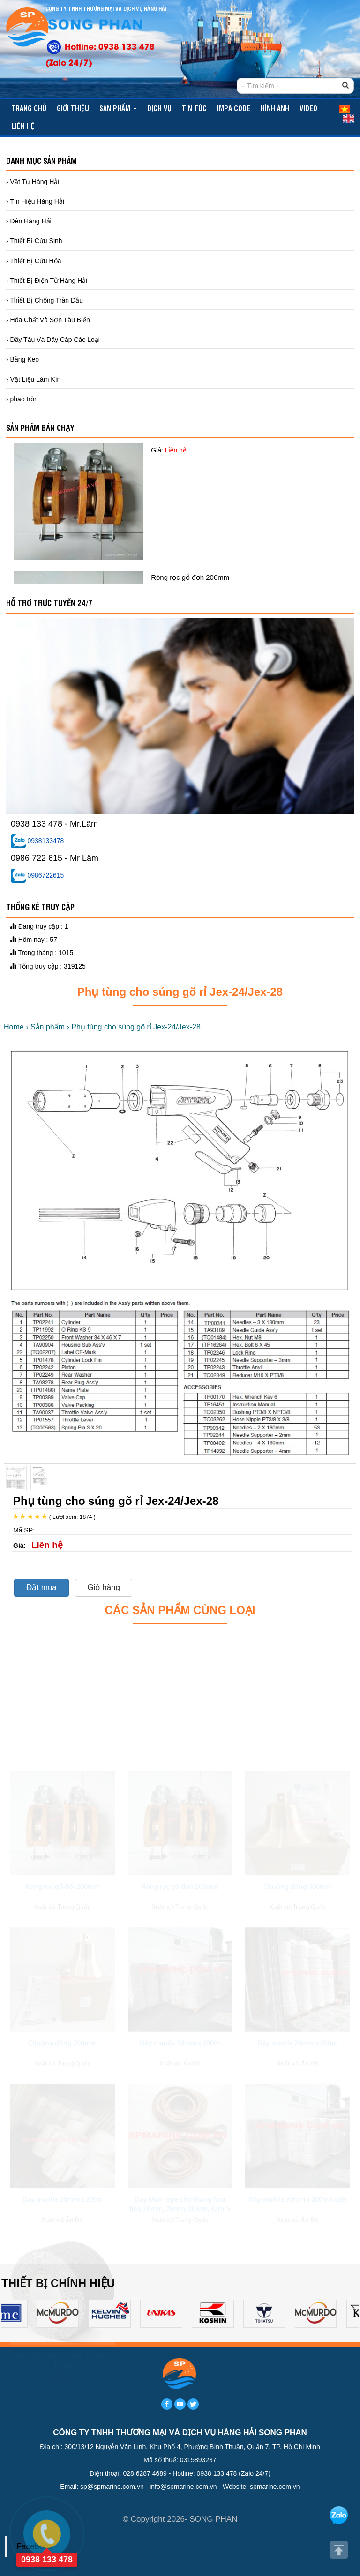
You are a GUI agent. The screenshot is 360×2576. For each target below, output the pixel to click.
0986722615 (37, 875)
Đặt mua (41, 1587)
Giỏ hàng (103, 1587)
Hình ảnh (275, 108)
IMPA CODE (233, 108)
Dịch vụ (159, 108)
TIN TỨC (194, 108)
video (308, 108)
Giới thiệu (73, 108)
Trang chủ (28, 108)
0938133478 (37, 840)
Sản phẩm (118, 108)
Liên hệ (23, 126)
